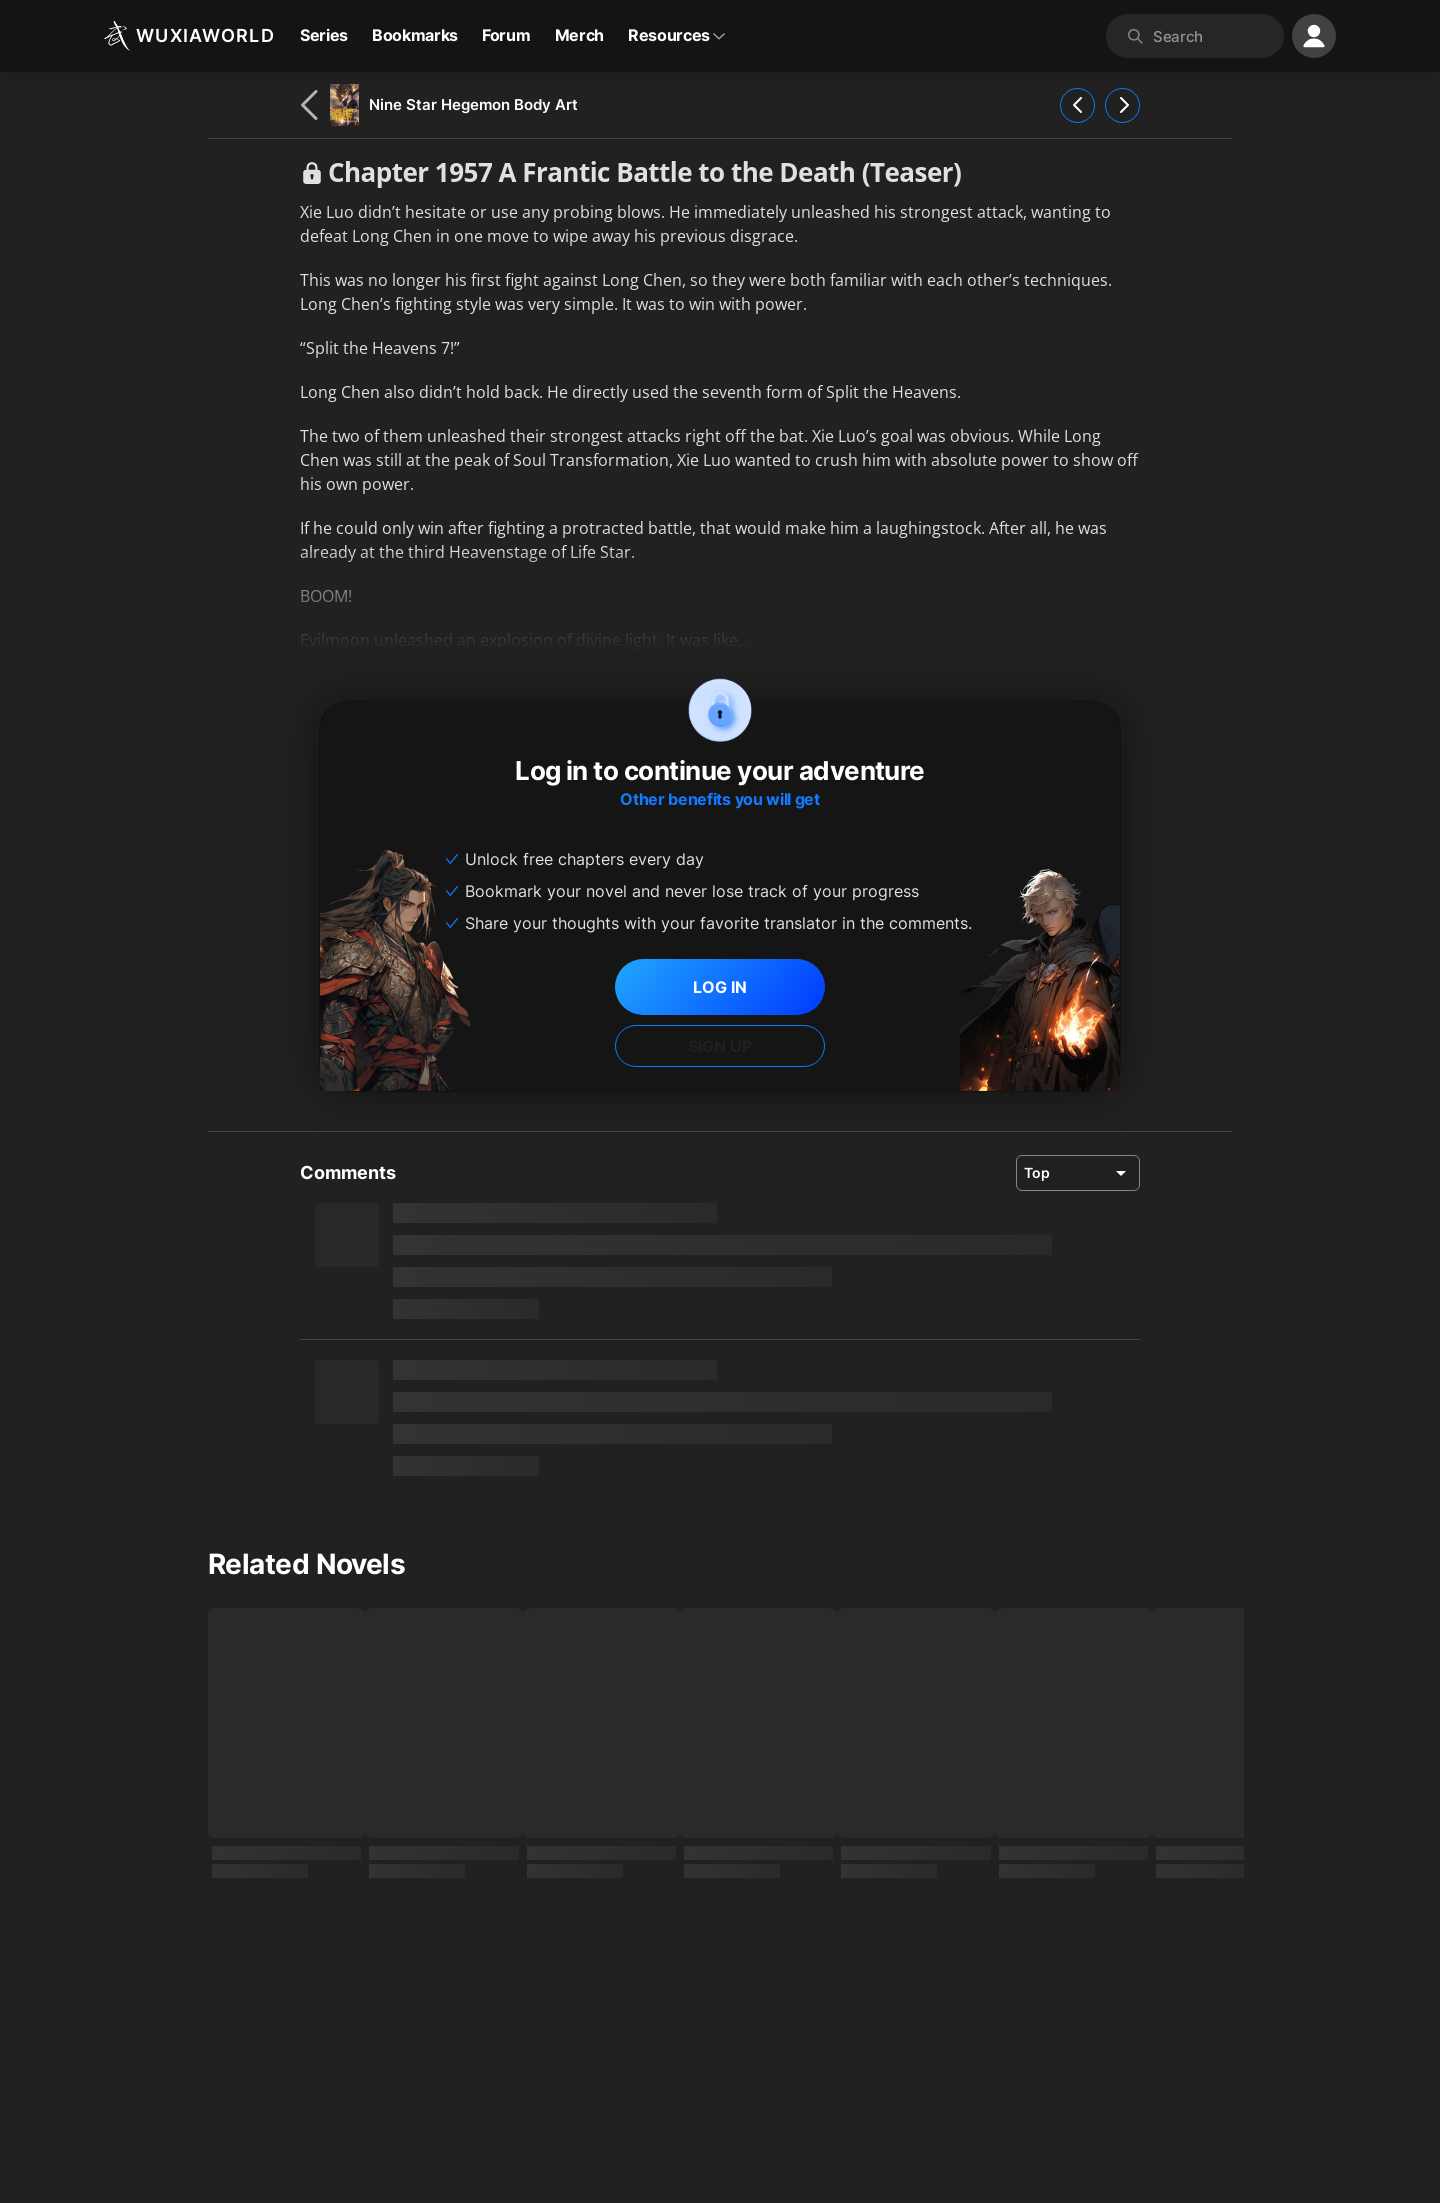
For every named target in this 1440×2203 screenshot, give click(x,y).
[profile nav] (1314, 36)
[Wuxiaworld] (189, 36)
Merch (579, 35)
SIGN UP (720, 1046)
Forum (506, 35)
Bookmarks (415, 35)
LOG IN (720, 987)
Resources (677, 35)
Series (324, 35)
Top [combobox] (1037, 1172)
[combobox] (1214, 36)
